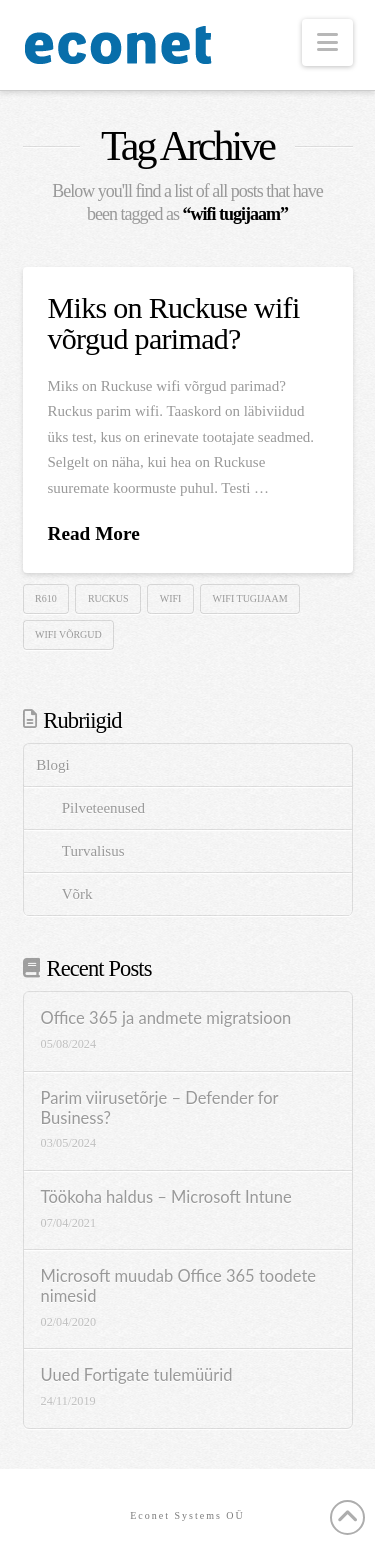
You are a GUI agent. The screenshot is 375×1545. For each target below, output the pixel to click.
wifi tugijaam (250, 598)
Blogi (52, 765)
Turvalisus (93, 851)
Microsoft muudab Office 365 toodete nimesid (178, 1286)
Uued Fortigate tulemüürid (137, 1375)
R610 (46, 598)
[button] (327, 42)
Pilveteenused (103, 808)
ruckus (108, 598)
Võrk (77, 894)
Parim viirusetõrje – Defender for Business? (160, 1108)
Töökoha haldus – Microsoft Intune (166, 1197)
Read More (94, 533)
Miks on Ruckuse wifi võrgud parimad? (174, 323)
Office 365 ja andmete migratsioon (166, 1018)
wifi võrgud (68, 634)
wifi (171, 598)
